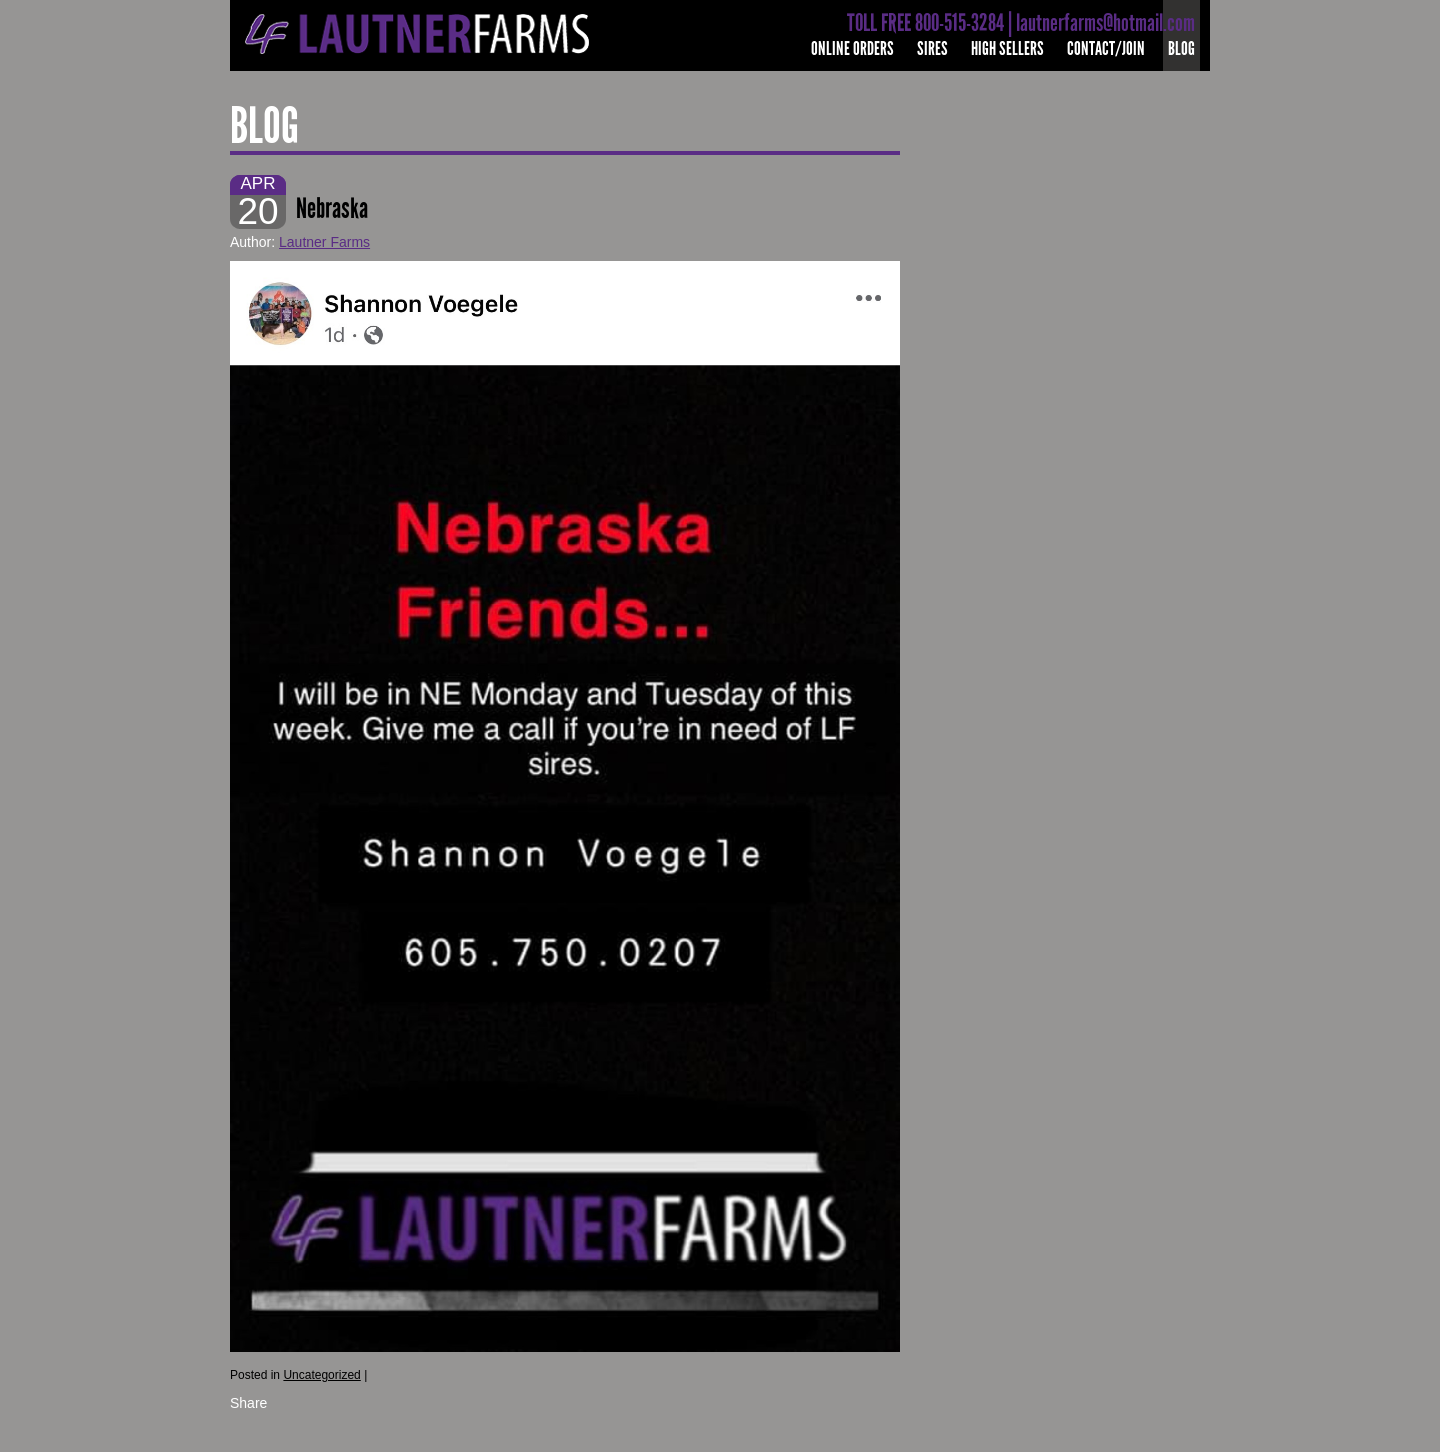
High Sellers (1007, 48)
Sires (932, 48)
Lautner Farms (324, 242)
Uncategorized (321, 1375)
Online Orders (852, 48)
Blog (1181, 48)
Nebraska (332, 208)
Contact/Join (1106, 48)
